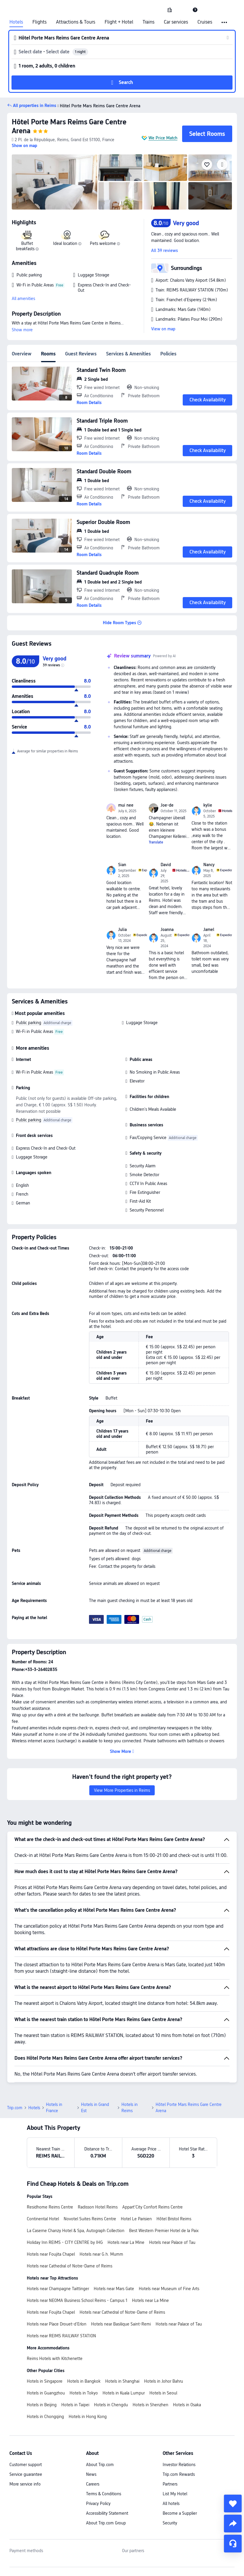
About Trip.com (100, 2423)
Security (170, 2481)
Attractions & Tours (75, 22)
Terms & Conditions (103, 2452)
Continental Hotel (43, 2177)
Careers (92, 2442)
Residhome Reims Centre (50, 2165)
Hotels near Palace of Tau (172, 2201)
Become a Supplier (180, 2472)
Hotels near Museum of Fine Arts (169, 2247)
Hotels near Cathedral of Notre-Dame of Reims (69, 2224)
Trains (148, 22)
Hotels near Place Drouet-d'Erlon (56, 2282)
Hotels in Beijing (42, 2363)
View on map (163, 329)
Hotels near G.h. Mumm (101, 2213)
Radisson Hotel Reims (98, 2165)
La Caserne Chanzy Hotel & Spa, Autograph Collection (75, 2189)
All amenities (23, 298)
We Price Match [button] (163, 138)
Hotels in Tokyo (84, 2351)
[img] (54, 182)
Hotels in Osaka (187, 2363)
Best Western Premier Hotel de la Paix (164, 2189)
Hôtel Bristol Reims (173, 2177)
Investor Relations (179, 2423)
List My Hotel (175, 2452)
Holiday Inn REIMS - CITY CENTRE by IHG (65, 2201)
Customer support (25, 2423)
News (91, 2433)
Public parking (28, 1022)
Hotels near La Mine (126, 2201)
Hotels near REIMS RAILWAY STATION (61, 2294)
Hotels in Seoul (163, 2351)
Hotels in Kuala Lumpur (124, 2351)
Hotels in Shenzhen (150, 2363)
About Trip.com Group (106, 2481)
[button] (182, 10)
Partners (170, 2442)
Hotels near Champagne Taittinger (58, 2247)
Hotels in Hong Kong (88, 2375)
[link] (170, 10)
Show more (22, 329)
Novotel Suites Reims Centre (90, 2177)
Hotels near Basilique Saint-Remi (121, 2282)
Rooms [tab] (48, 354)
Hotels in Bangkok (83, 2340)
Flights (39, 22)
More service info (25, 2442)
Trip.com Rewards (179, 2433)
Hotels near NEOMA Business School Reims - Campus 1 (77, 2259)
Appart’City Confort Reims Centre (152, 2165)
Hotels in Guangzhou (46, 2351)
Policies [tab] (168, 354)
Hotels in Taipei (75, 2363)
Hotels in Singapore (44, 2340)
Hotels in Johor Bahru (163, 2340)
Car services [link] (176, 22)
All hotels (171, 2462)
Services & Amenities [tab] (128, 354)
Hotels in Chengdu (111, 2363)
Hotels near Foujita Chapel (51, 2213)
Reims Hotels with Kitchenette (55, 2317)
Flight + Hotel (119, 22)
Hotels (16, 22)
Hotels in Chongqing (45, 2375)
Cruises (204, 22)
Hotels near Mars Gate (114, 2247)
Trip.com (14, 2066)
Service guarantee (25, 2433)
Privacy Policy (98, 2462)
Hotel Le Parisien (136, 2177)
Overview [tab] (22, 354)
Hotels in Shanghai (122, 2340)
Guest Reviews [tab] (81, 354)
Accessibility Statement (107, 2472)
